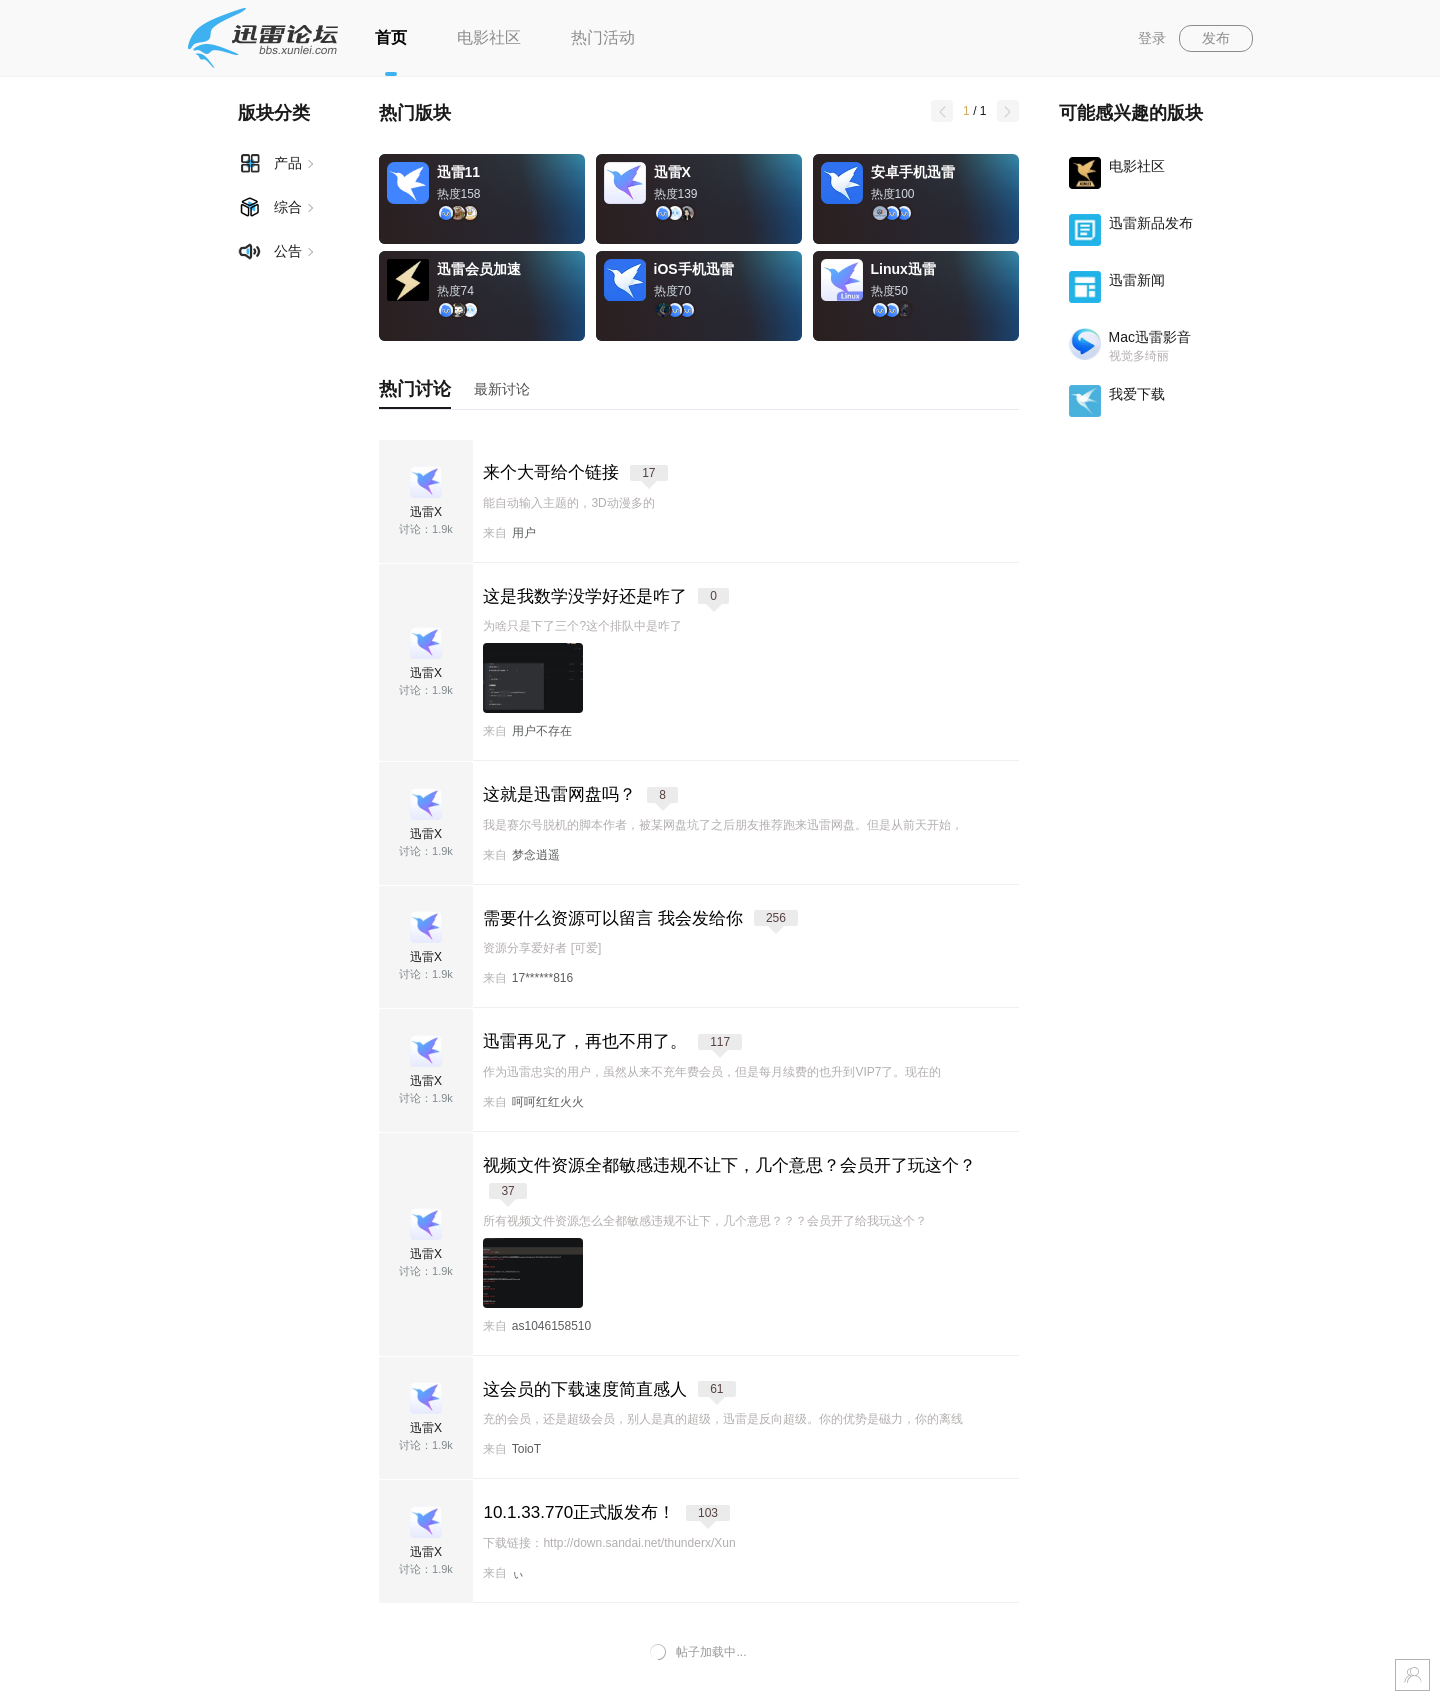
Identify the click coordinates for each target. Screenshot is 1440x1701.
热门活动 (603, 37)
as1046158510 (551, 1326)
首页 (391, 37)
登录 (1152, 38)
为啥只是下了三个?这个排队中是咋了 (582, 626)
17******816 (542, 978)
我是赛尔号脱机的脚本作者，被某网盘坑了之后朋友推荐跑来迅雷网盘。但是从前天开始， (723, 825)
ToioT (526, 1449)
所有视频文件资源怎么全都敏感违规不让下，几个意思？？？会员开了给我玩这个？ (705, 1221)
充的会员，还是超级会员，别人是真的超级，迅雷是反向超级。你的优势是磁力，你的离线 (723, 1419)
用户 (524, 533)
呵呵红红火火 (548, 1102)
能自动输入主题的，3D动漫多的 (568, 503)
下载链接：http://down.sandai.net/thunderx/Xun (609, 1543)
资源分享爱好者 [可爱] (542, 948)
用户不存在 (542, 731)
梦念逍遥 (536, 855)
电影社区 (489, 37)
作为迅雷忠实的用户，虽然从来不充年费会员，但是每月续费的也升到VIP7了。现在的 (712, 1072)
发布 (1216, 38)
